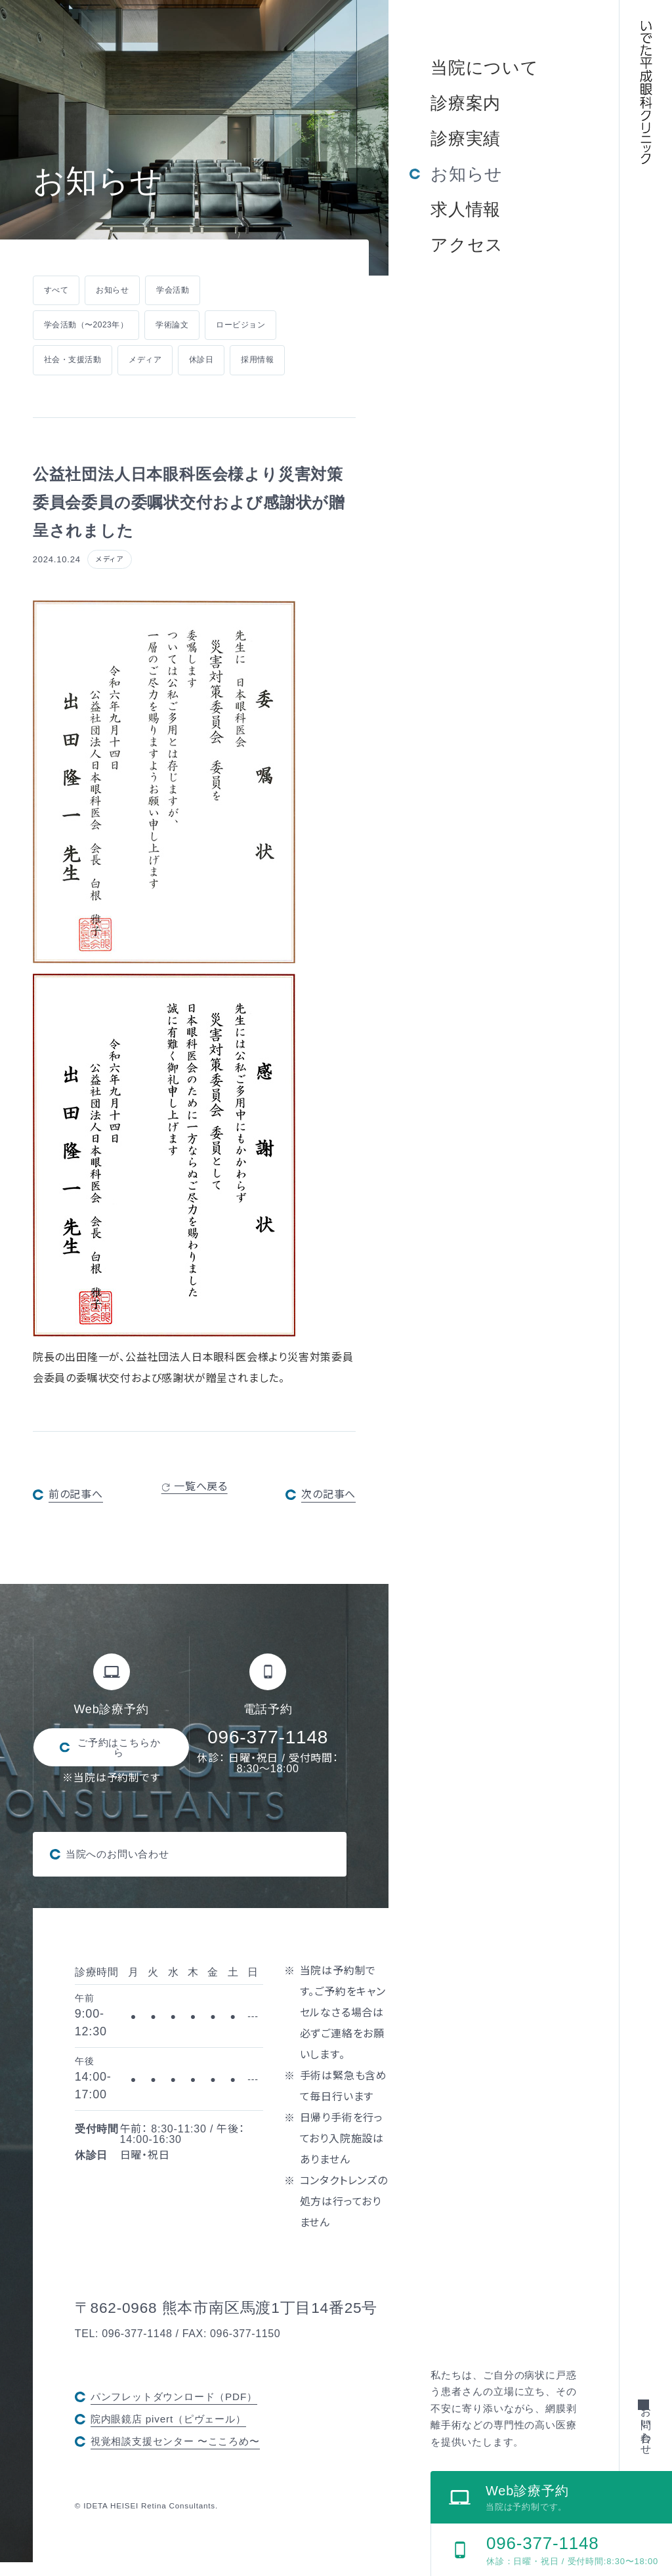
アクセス (466, 245)
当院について (484, 67)
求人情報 (465, 209)
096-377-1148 (267, 1738)
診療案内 (465, 103)
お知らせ (466, 174)
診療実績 (465, 138)
